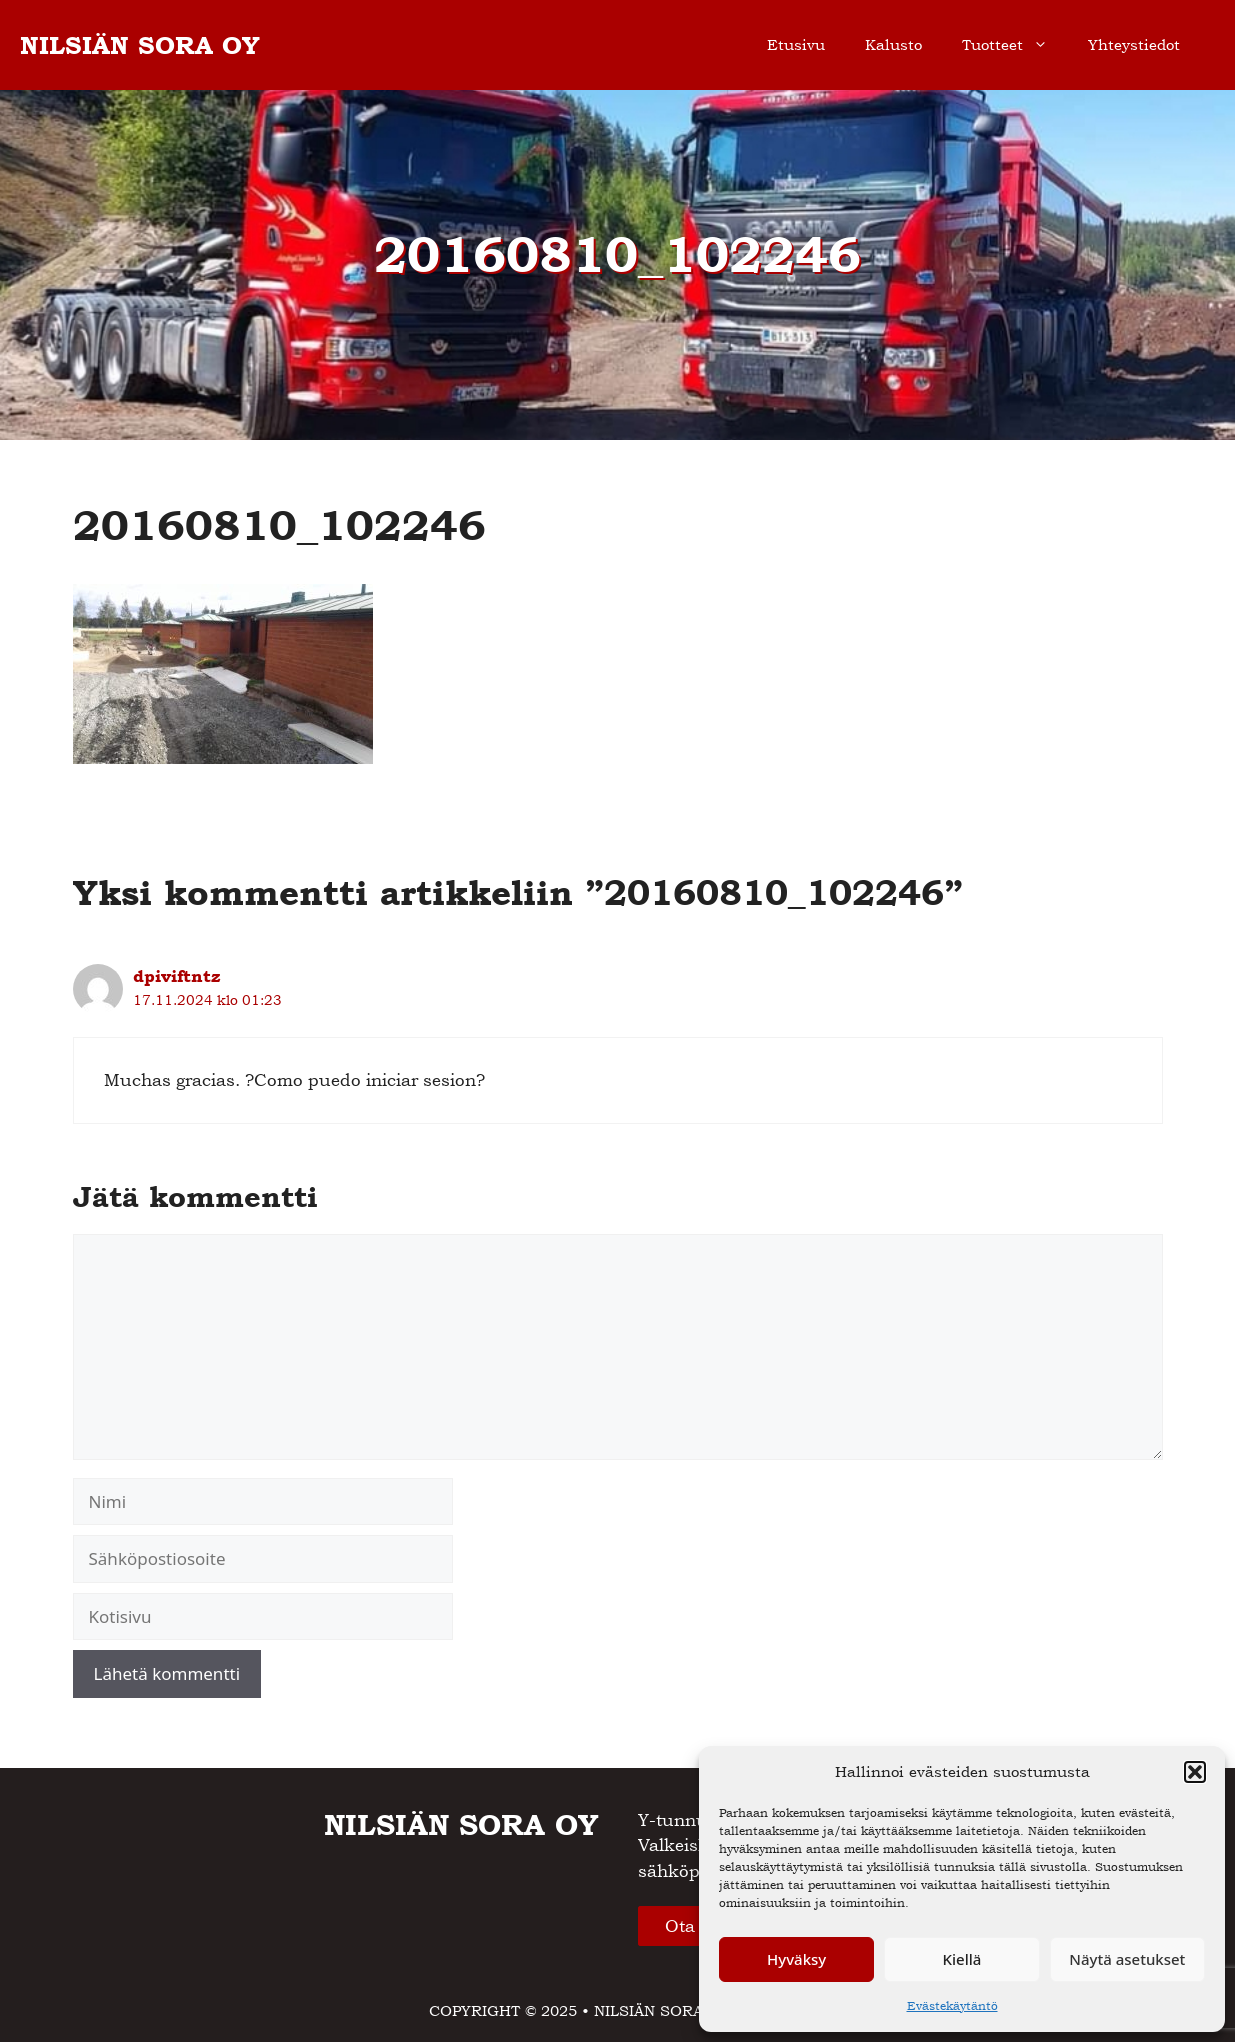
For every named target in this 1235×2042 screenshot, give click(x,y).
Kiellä (962, 1959)
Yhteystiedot (1134, 44)
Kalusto (893, 44)
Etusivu (796, 44)
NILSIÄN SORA (648, 2010)
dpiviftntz (177, 976)
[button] (1195, 1772)
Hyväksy (796, 1959)
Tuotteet (1015, 45)
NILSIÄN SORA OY (140, 45)
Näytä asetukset (1127, 1959)
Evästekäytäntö (952, 2006)
